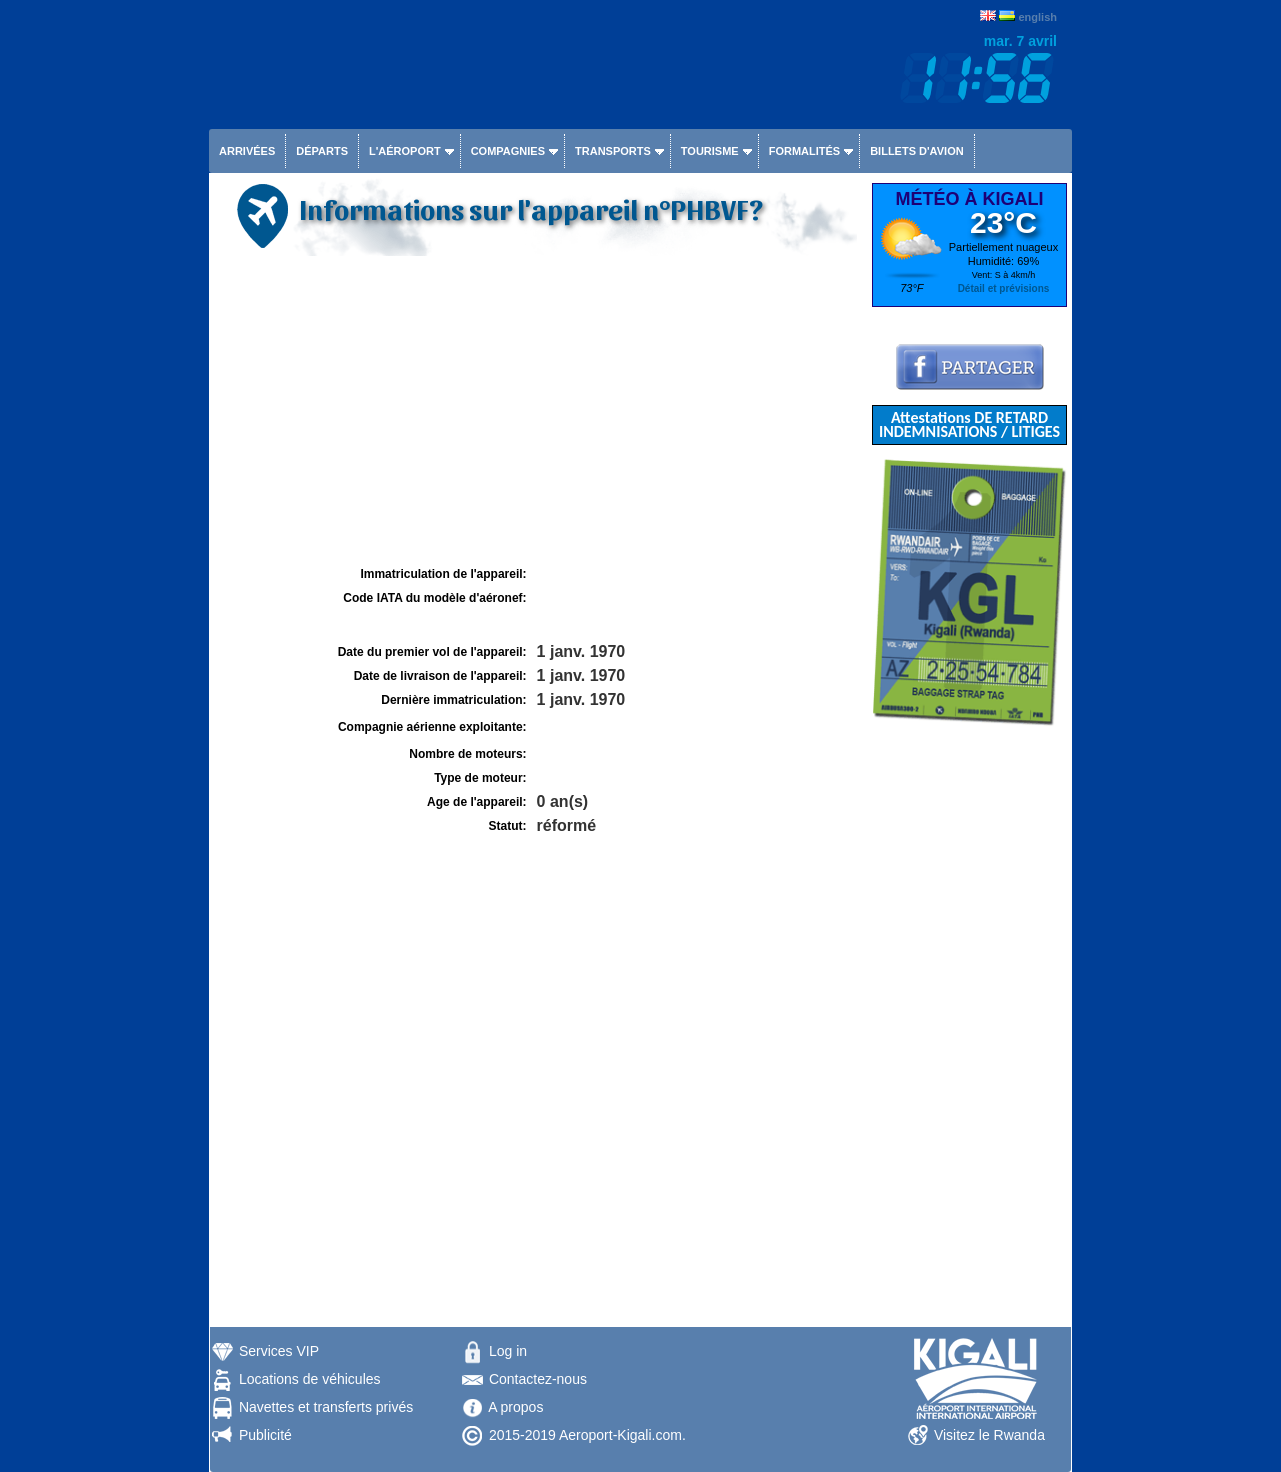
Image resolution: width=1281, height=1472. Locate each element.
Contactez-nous (538, 1379)
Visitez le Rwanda (989, 1435)
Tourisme (710, 151)
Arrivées (247, 151)
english (1037, 17)
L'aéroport (405, 151)
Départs (322, 151)
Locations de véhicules (310, 1379)
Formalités (805, 151)
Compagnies (508, 151)
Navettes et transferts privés (326, 1407)
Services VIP (279, 1351)
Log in (508, 1351)
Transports (613, 151)
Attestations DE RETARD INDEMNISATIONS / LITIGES (969, 424)
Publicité (265, 1435)
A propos (515, 1407)
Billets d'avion (916, 151)
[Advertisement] (538, 411)
